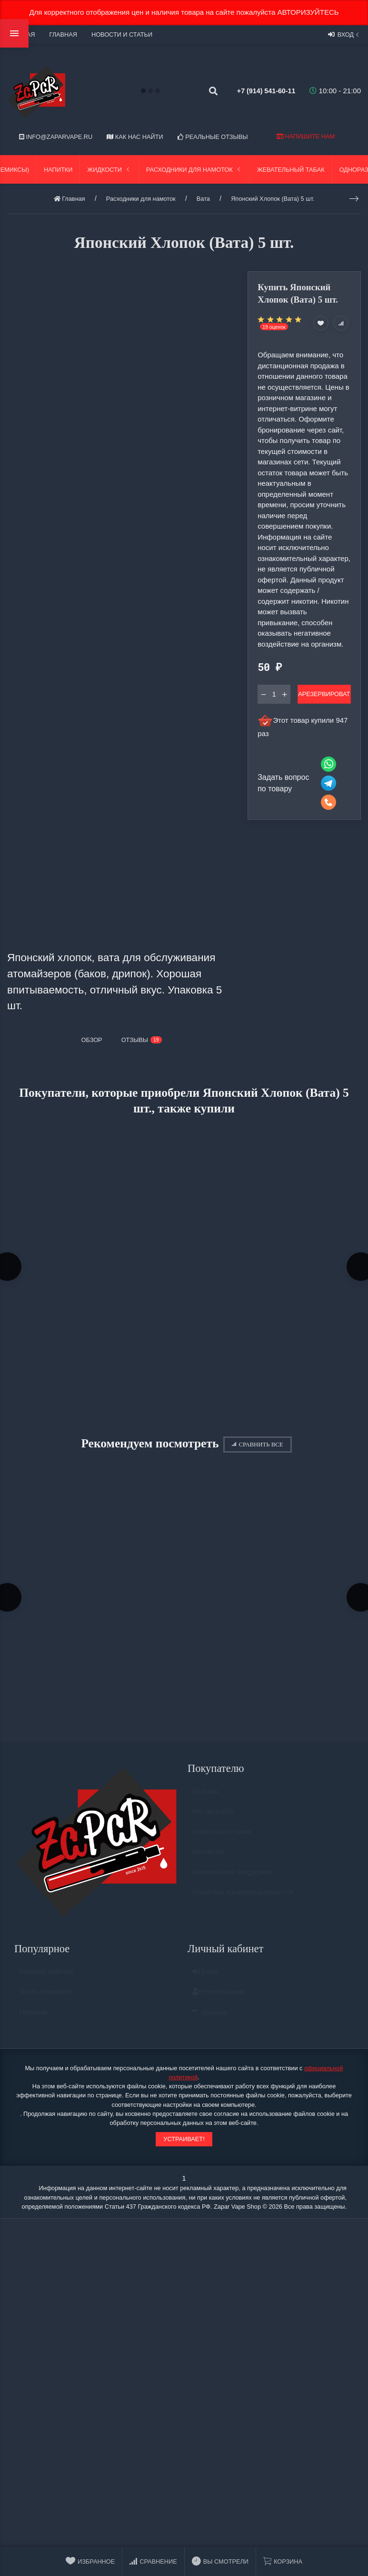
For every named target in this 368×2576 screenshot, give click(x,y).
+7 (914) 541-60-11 (257, 91)
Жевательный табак (291, 169)
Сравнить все (257, 1448)
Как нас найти (135, 136)
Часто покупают (45, 2002)
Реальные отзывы (213, 136)
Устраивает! (183, 2145)
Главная (63, 34)
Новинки (33, 2023)
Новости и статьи (121, 34)
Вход (344, 34)
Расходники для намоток (194, 169)
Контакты (207, 1862)
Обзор (91, 1039)
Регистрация (218, 2002)
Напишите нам (306, 136)
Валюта (209, 2023)
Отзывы (205, 1802)
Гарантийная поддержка (232, 1883)
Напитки (58, 169)
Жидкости (109, 169)
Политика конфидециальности (243, 1903)
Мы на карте (213, 1822)
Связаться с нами (221, 1843)
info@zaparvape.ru (55, 136)
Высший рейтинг (46, 1982)
